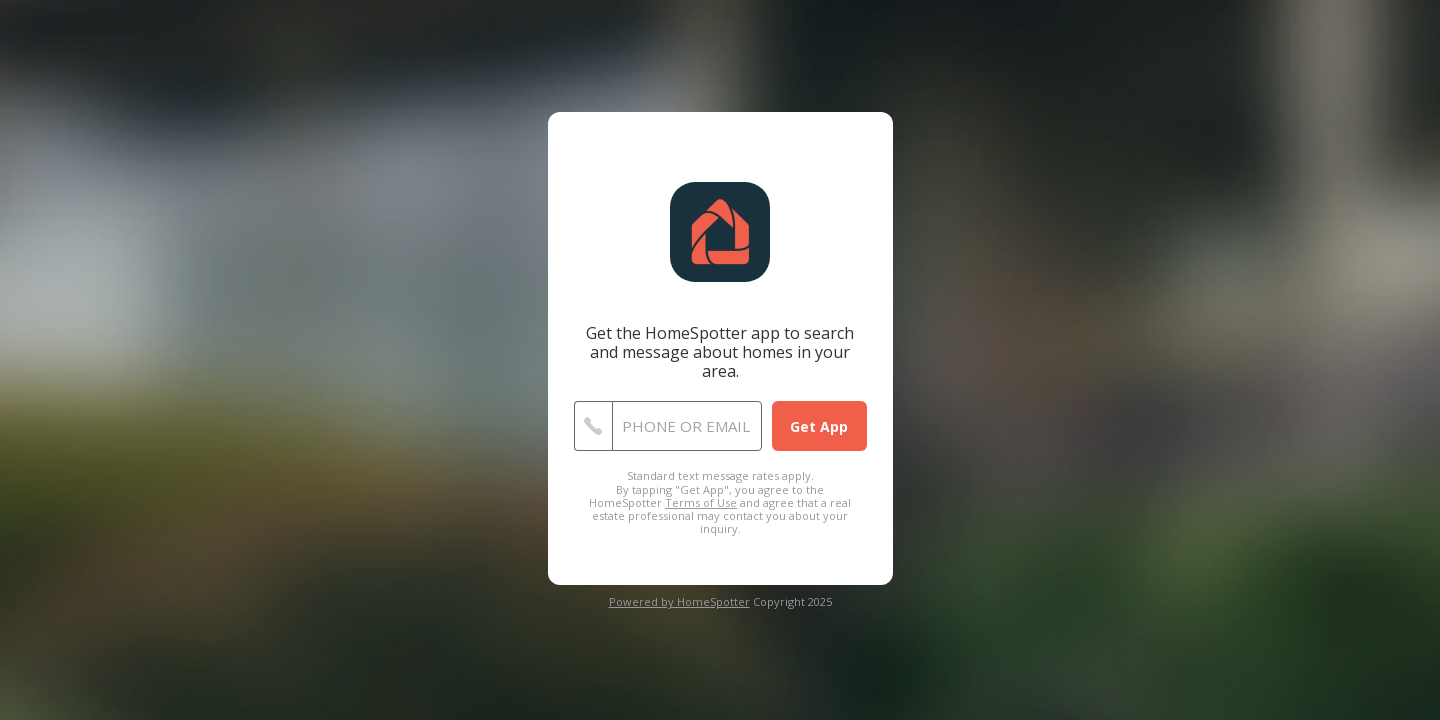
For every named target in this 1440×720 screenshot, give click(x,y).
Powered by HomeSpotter (679, 601)
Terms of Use (701, 502)
